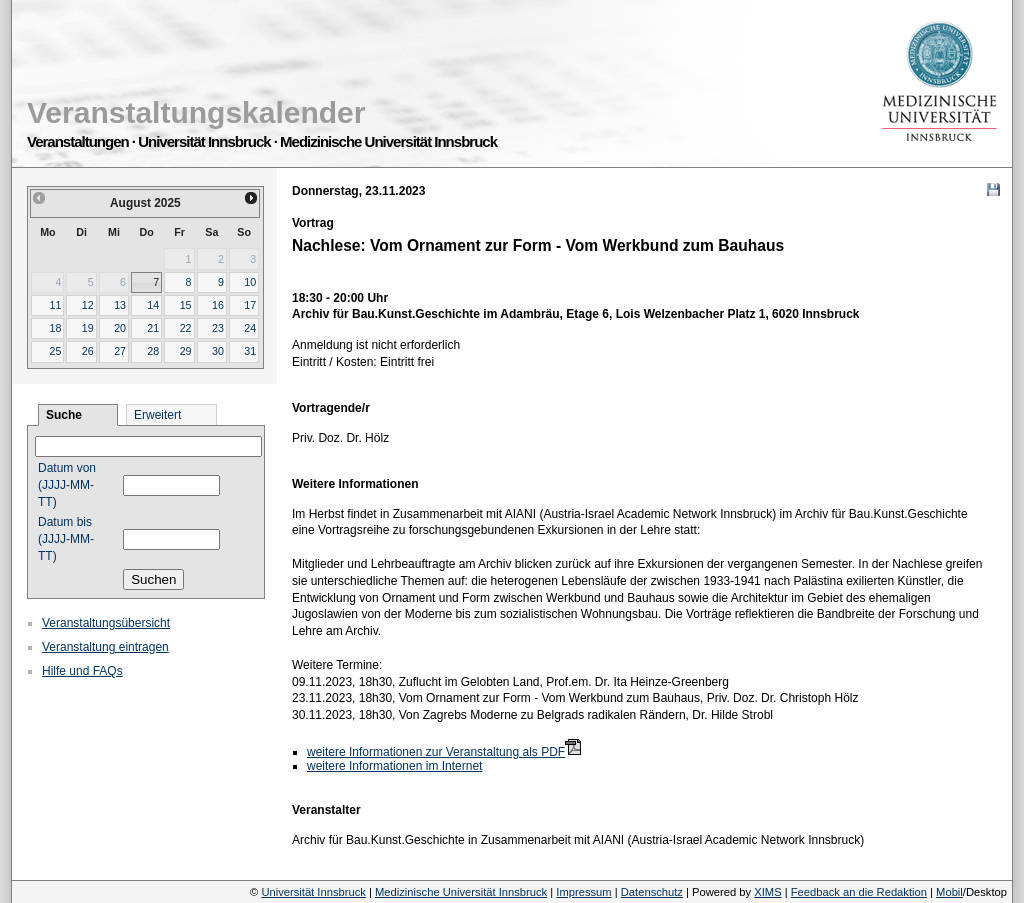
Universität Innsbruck (313, 892)
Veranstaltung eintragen (105, 647)
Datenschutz (652, 892)
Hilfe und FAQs (82, 671)
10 (250, 282)
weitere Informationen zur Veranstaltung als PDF (436, 752)
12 (88, 305)
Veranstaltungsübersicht (106, 623)
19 (88, 328)
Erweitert (157, 415)
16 (218, 305)
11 (55, 305)
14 (153, 305)
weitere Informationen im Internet (394, 766)
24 (250, 328)
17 (250, 305)
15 (186, 305)
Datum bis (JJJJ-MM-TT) (66, 539)
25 (55, 351)
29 (186, 351)
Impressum (583, 892)
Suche (64, 415)
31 (250, 351)
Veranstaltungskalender (196, 112)
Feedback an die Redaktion (859, 892)
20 (120, 328)
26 (88, 351)
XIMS (767, 892)
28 (153, 351)
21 (153, 328)
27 (120, 351)
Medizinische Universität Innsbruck (461, 892)
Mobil (949, 892)
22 (186, 328)
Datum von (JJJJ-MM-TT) (67, 485)
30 (218, 351)
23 (218, 328)
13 (120, 305)
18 (55, 328)
